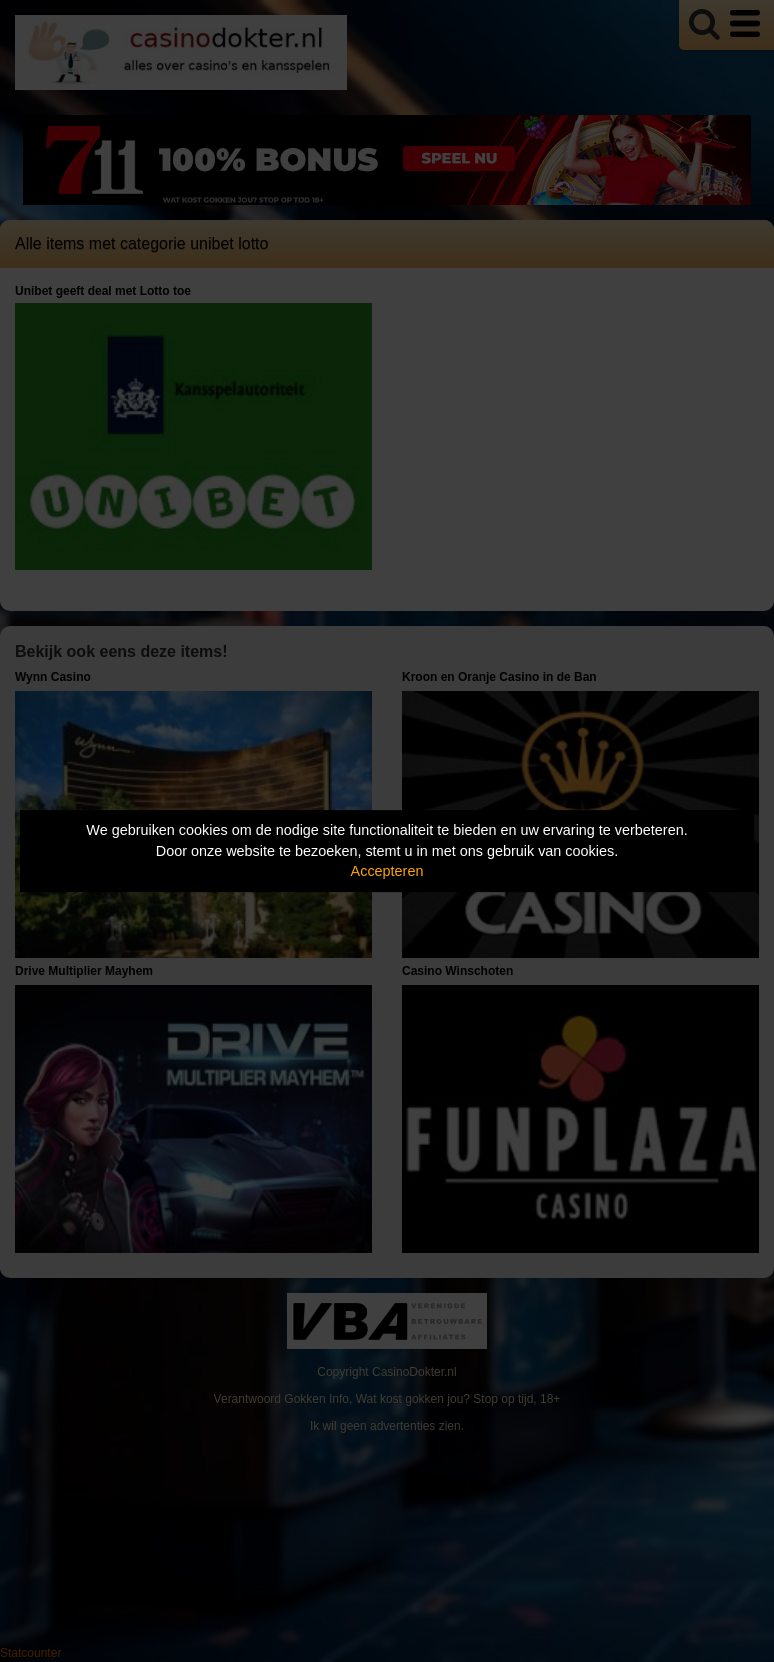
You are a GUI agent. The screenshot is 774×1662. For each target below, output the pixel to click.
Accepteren (387, 871)
